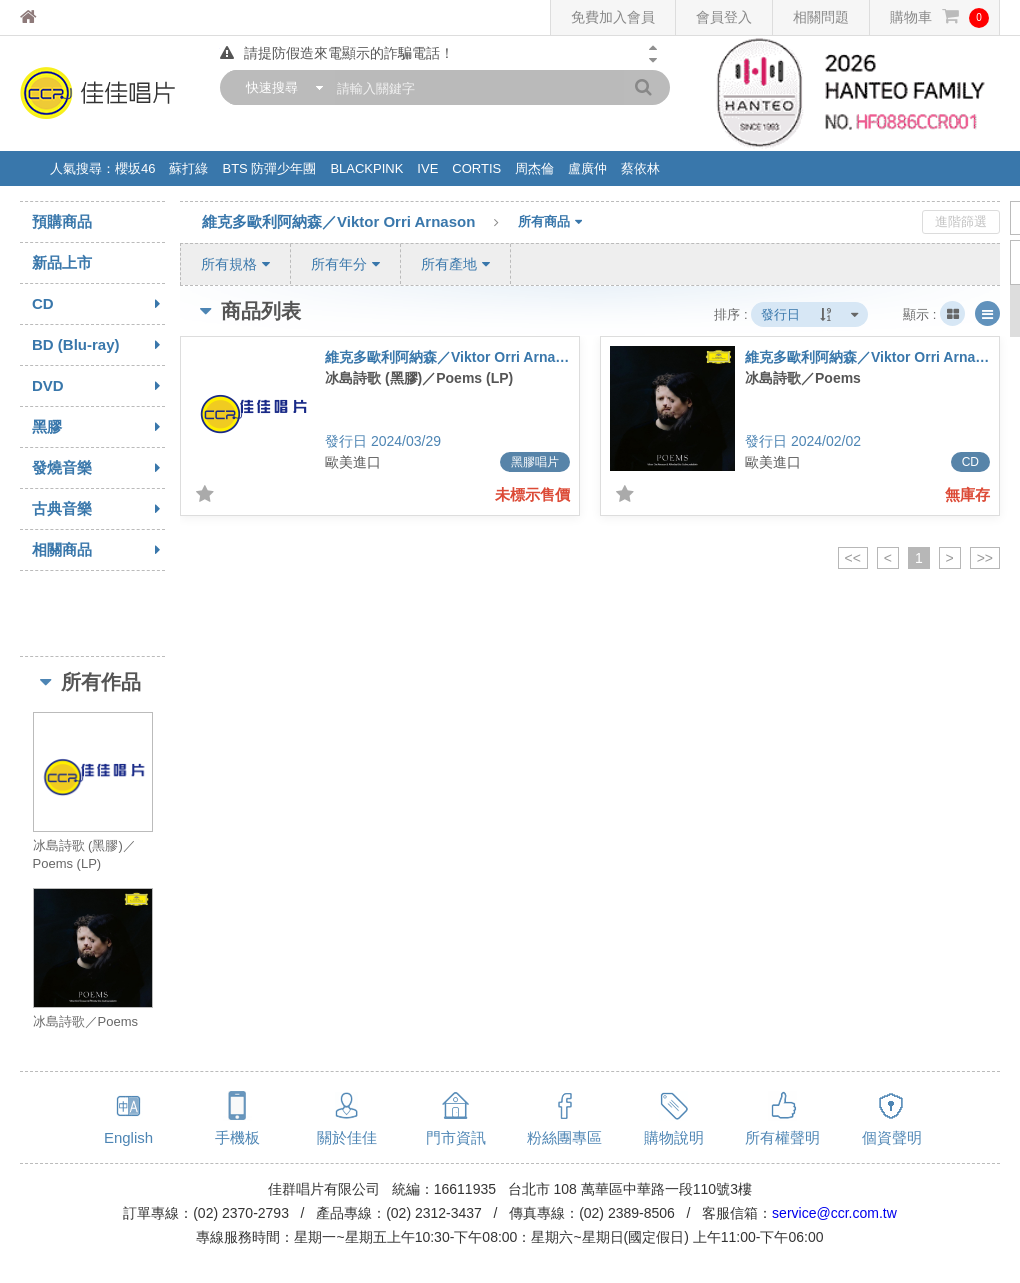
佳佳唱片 (65, 17)
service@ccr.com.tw (834, 1213)
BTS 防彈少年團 (269, 168)
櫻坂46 (135, 168)
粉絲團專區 (564, 1137)
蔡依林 (640, 168)
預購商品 (62, 221)
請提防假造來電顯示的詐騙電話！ (337, 53)
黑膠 (98, 427)
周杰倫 (534, 168)
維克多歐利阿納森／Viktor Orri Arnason (360, 223)
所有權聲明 (782, 1137)
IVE (427, 168)
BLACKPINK (366, 168)
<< (853, 558)
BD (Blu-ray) (98, 345)
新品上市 (62, 262)
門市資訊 (456, 1137)
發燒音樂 (98, 468)
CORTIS (476, 168)
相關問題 (821, 17)
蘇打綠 (188, 168)
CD (98, 304)
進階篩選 (961, 221)
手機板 (237, 1137)
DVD (98, 386)
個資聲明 (892, 1137)
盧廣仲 (587, 168)
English (128, 1137)
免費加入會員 (613, 17)
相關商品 (98, 550)
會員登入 (724, 17)
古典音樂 (98, 509)
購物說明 (674, 1137)
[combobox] (280, 87)
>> (985, 558)
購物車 (939, 17)
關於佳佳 (347, 1137)
